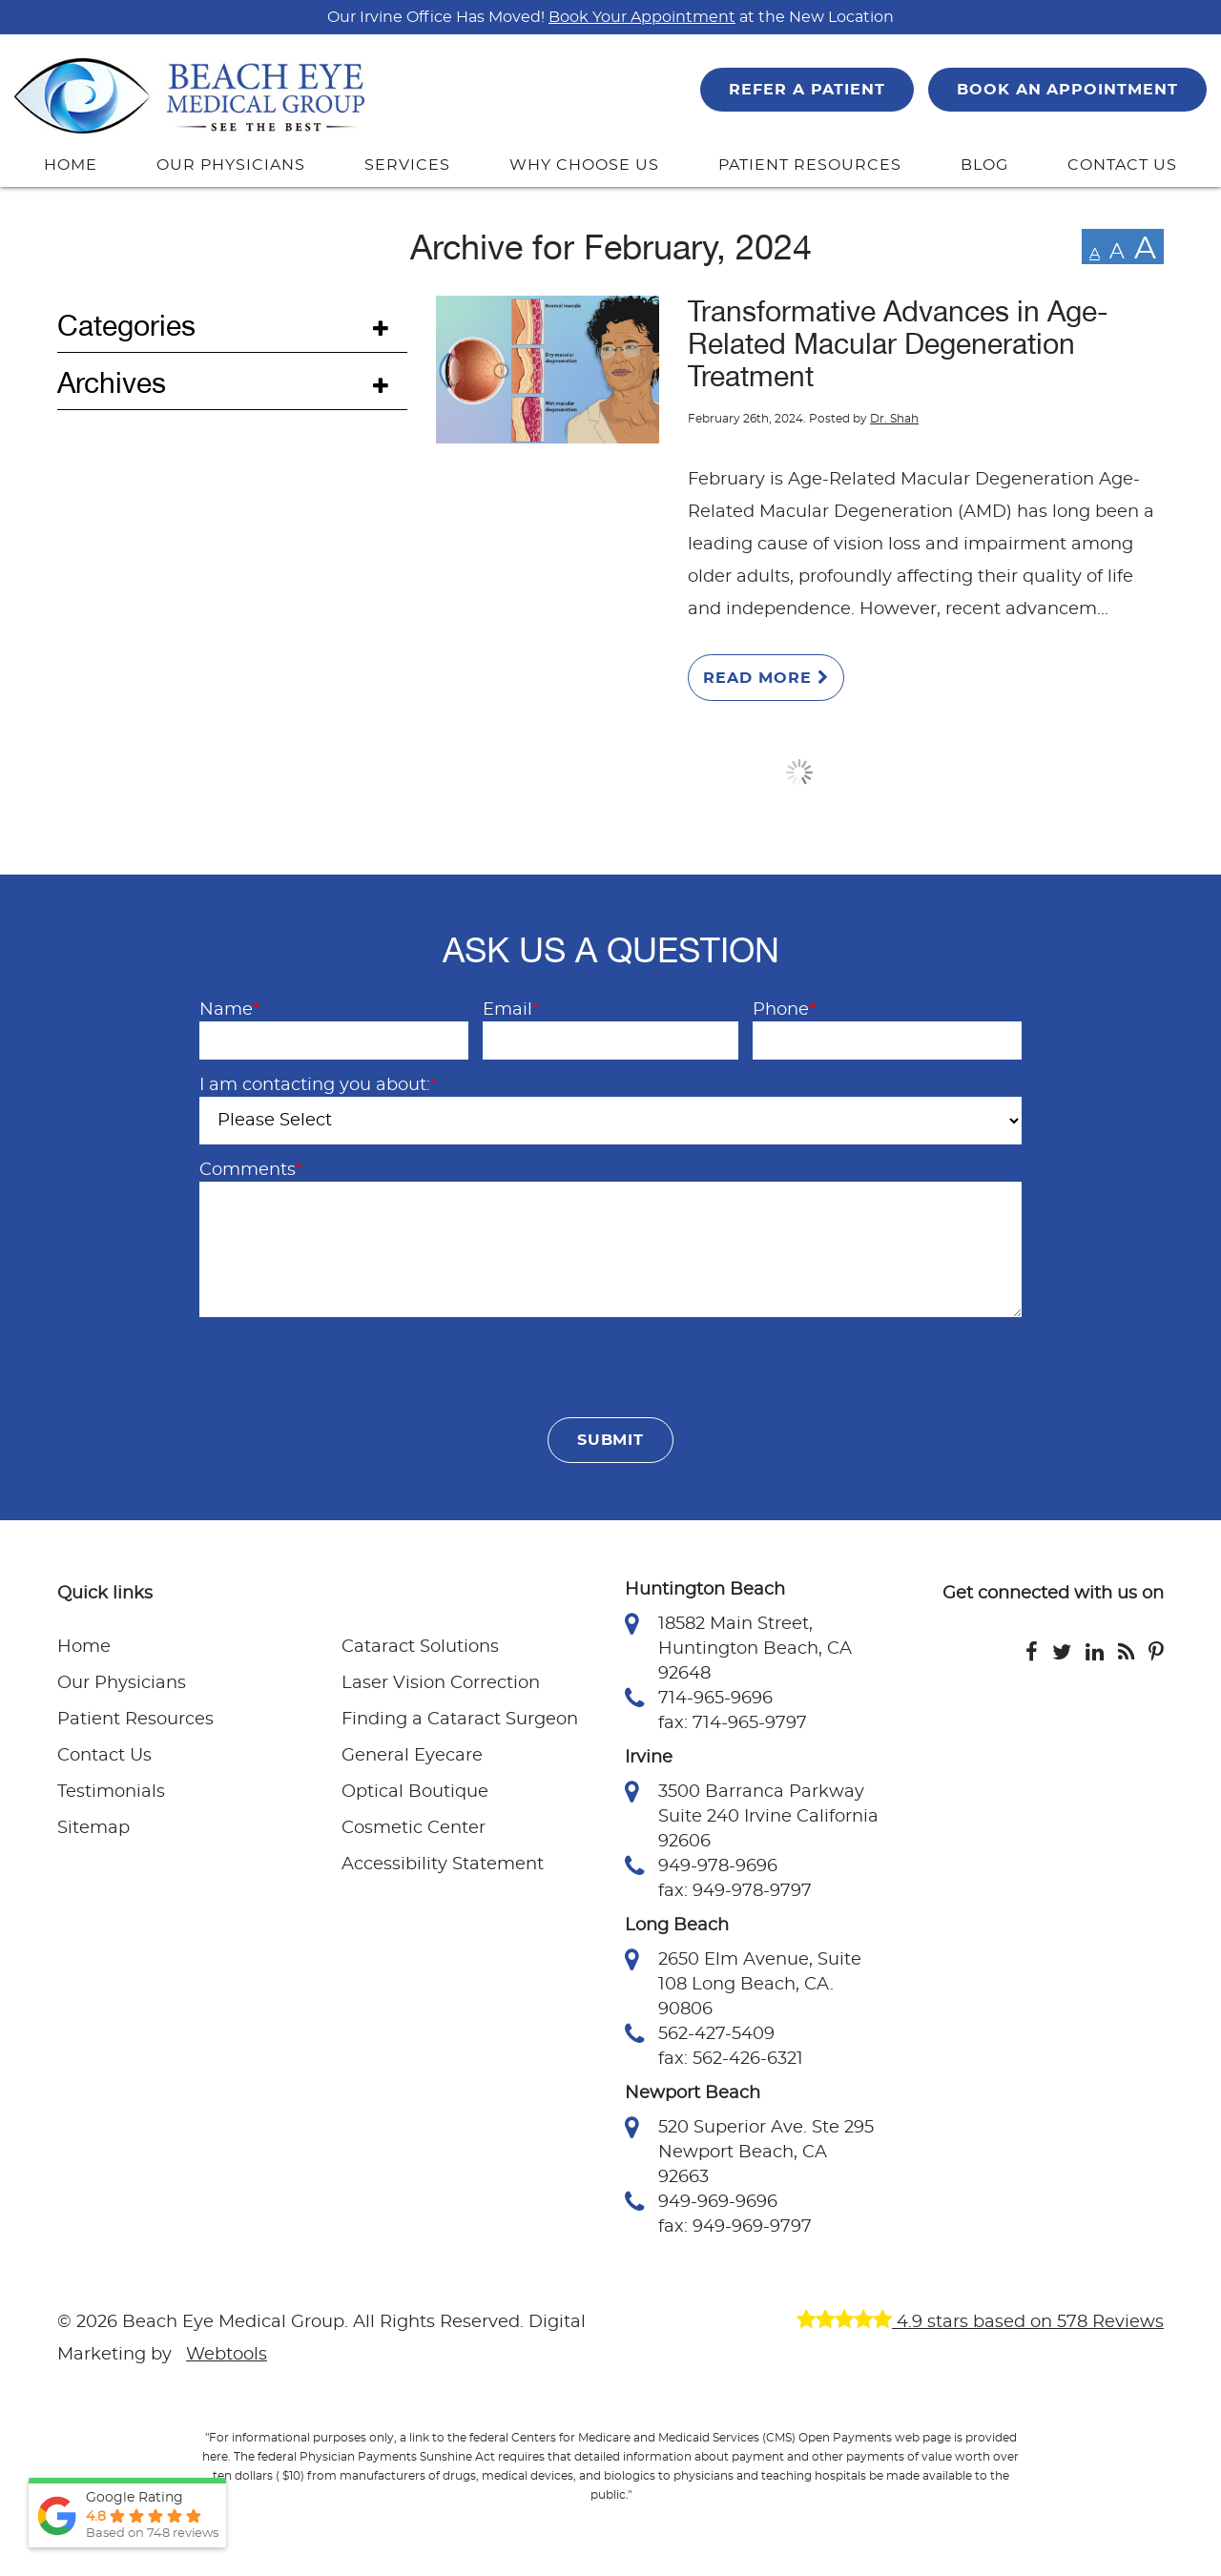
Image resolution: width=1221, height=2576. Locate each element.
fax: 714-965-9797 (732, 1723)
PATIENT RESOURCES (809, 165)
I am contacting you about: (318, 1085)
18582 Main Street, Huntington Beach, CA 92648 (738, 1647)
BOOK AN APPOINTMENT (1067, 89)
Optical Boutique (414, 1792)
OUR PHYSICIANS (230, 165)
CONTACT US (1122, 165)
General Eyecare (412, 1755)
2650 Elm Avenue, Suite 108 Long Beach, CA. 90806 (743, 1982)
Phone (784, 1010)
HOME (70, 165)
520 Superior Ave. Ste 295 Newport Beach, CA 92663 (749, 2150)
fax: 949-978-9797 (735, 1891)
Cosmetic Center (413, 1828)
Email (511, 1010)
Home (84, 1647)
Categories (126, 326)
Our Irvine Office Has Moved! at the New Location (610, 17)
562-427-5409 (700, 2034)
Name (229, 1010)
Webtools (226, 2354)
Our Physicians (121, 1683)
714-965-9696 (699, 1698)
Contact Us (104, 1755)
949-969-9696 (701, 2202)
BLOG (984, 165)
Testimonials (111, 1792)
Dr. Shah (894, 418)
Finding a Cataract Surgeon (459, 1719)
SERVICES (407, 165)
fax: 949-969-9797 (735, 2227)
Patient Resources (135, 1719)
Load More (800, 772)
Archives (111, 383)
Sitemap (93, 1828)
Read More (766, 678)
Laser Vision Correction (440, 1683)
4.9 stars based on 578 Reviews (980, 2322)
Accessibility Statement (442, 1864)
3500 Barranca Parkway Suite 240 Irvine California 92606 (752, 1815)
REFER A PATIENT (806, 89)
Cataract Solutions (420, 1647)
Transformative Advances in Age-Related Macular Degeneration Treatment (898, 344)
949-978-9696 (701, 1866)
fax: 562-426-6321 (730, 2059)
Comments (250, 1170)
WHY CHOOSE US (583, 165)
